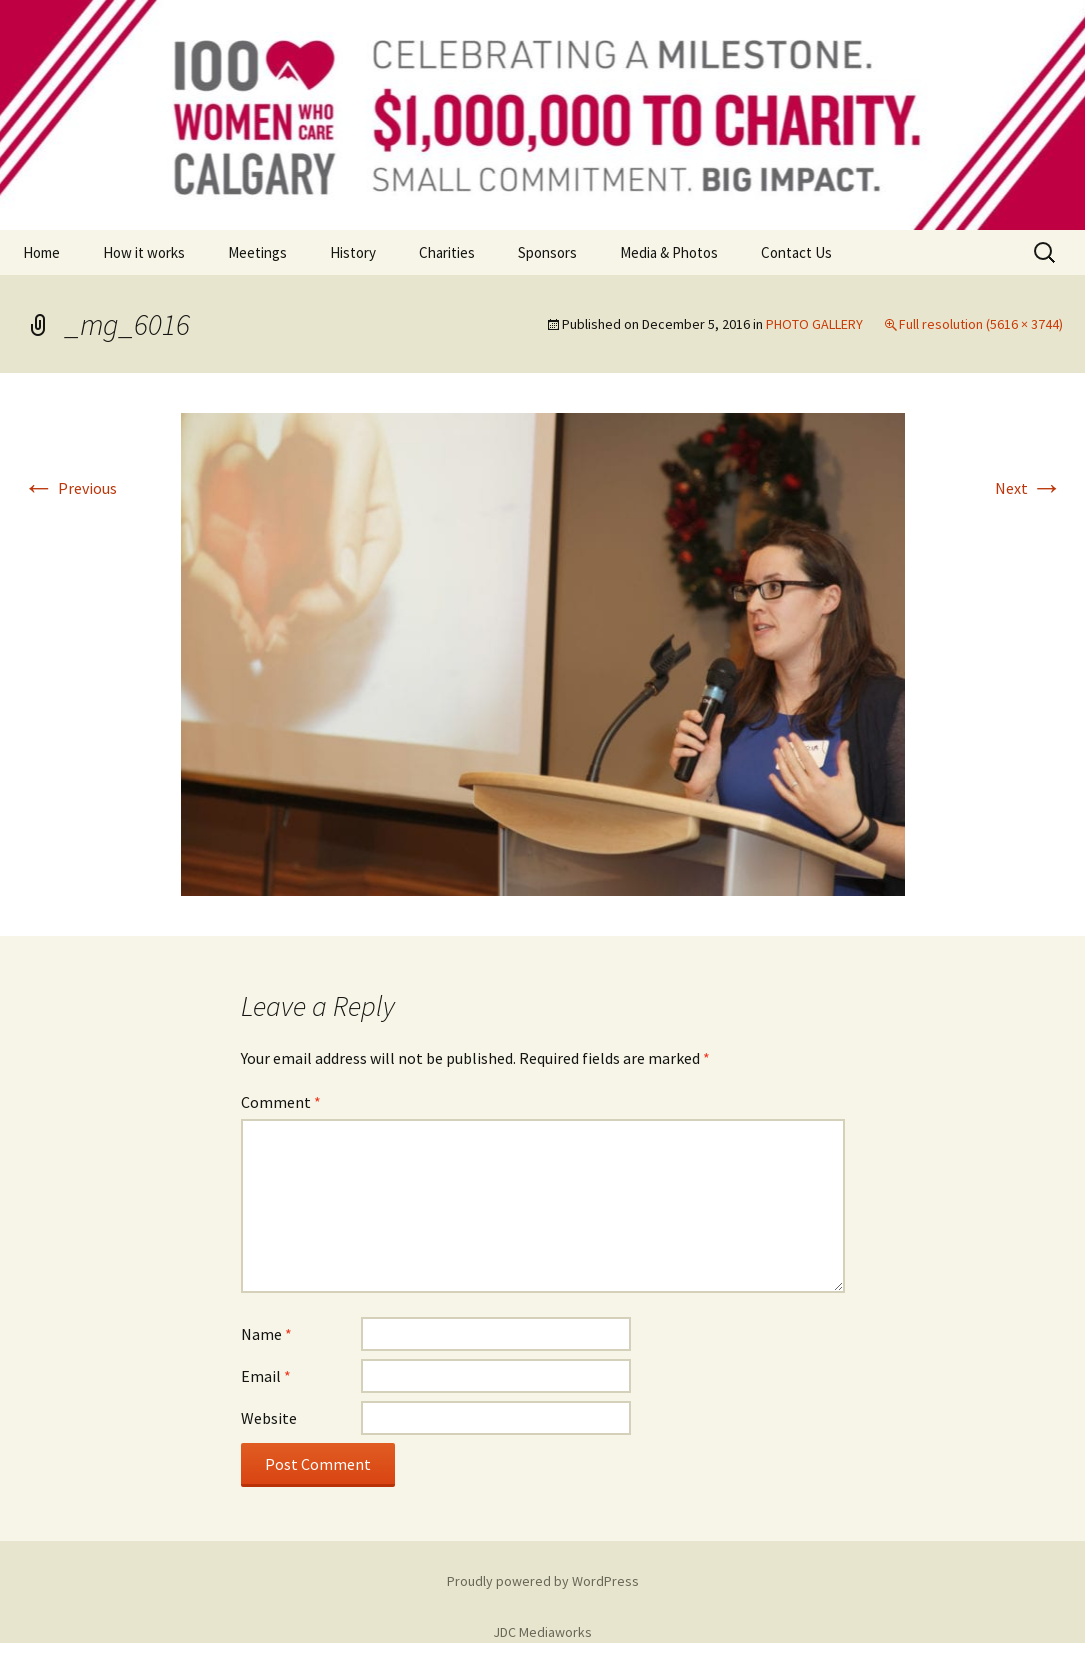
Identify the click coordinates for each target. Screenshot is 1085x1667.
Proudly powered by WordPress (543, 1581)
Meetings (257, 252)
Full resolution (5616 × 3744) (981, 324)
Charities (447, 252)
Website (269, 1418)
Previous (70, 488)
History (353, 252)
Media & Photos (669, 252)
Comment (281, 1102)
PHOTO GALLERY (814, 324)
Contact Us (796, 252)
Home (41, 252)
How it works (144, 252)
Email (266, 1376)
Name (266, 1334)
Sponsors (547, 252)
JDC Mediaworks (542, 1632)
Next (1029, 488)
